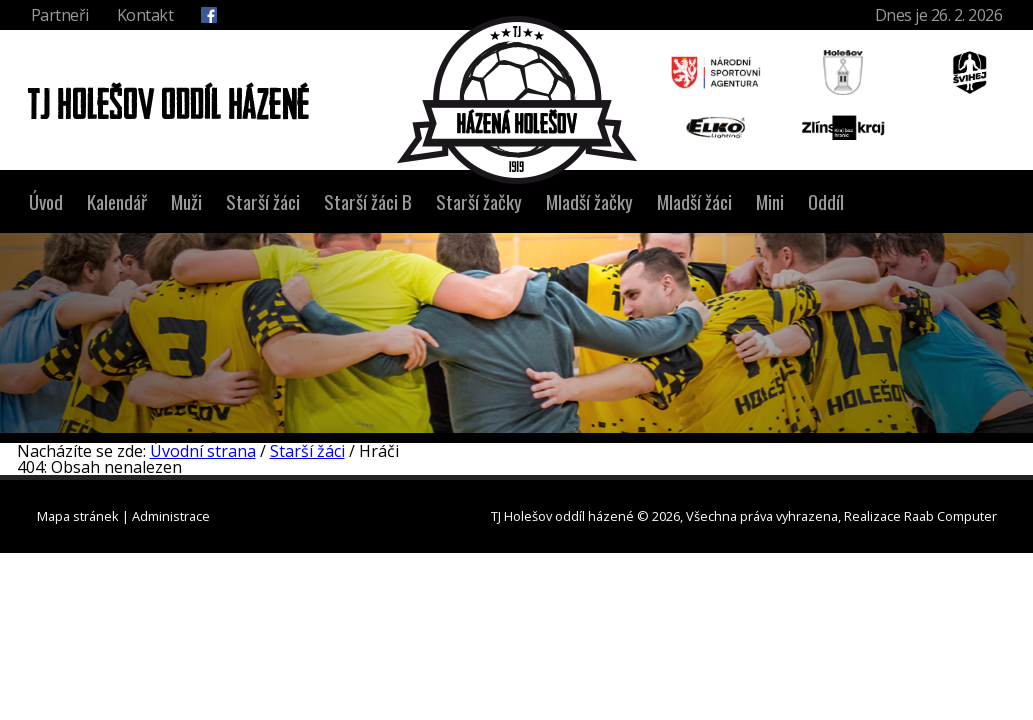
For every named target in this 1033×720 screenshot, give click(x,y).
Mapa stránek (78, 516)
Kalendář (117, 201)
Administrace (171, 516)
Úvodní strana (203, 451)
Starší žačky (479, 201)
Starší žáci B (368, 201)
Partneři (60, 15)
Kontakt (145, 15)
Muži (186, 201)
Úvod (46, 201)
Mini (770, 201)
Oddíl (826, 201)
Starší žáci (263, 201)
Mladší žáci (694, 201)
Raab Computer (950, 516)
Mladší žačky (589, 201)
